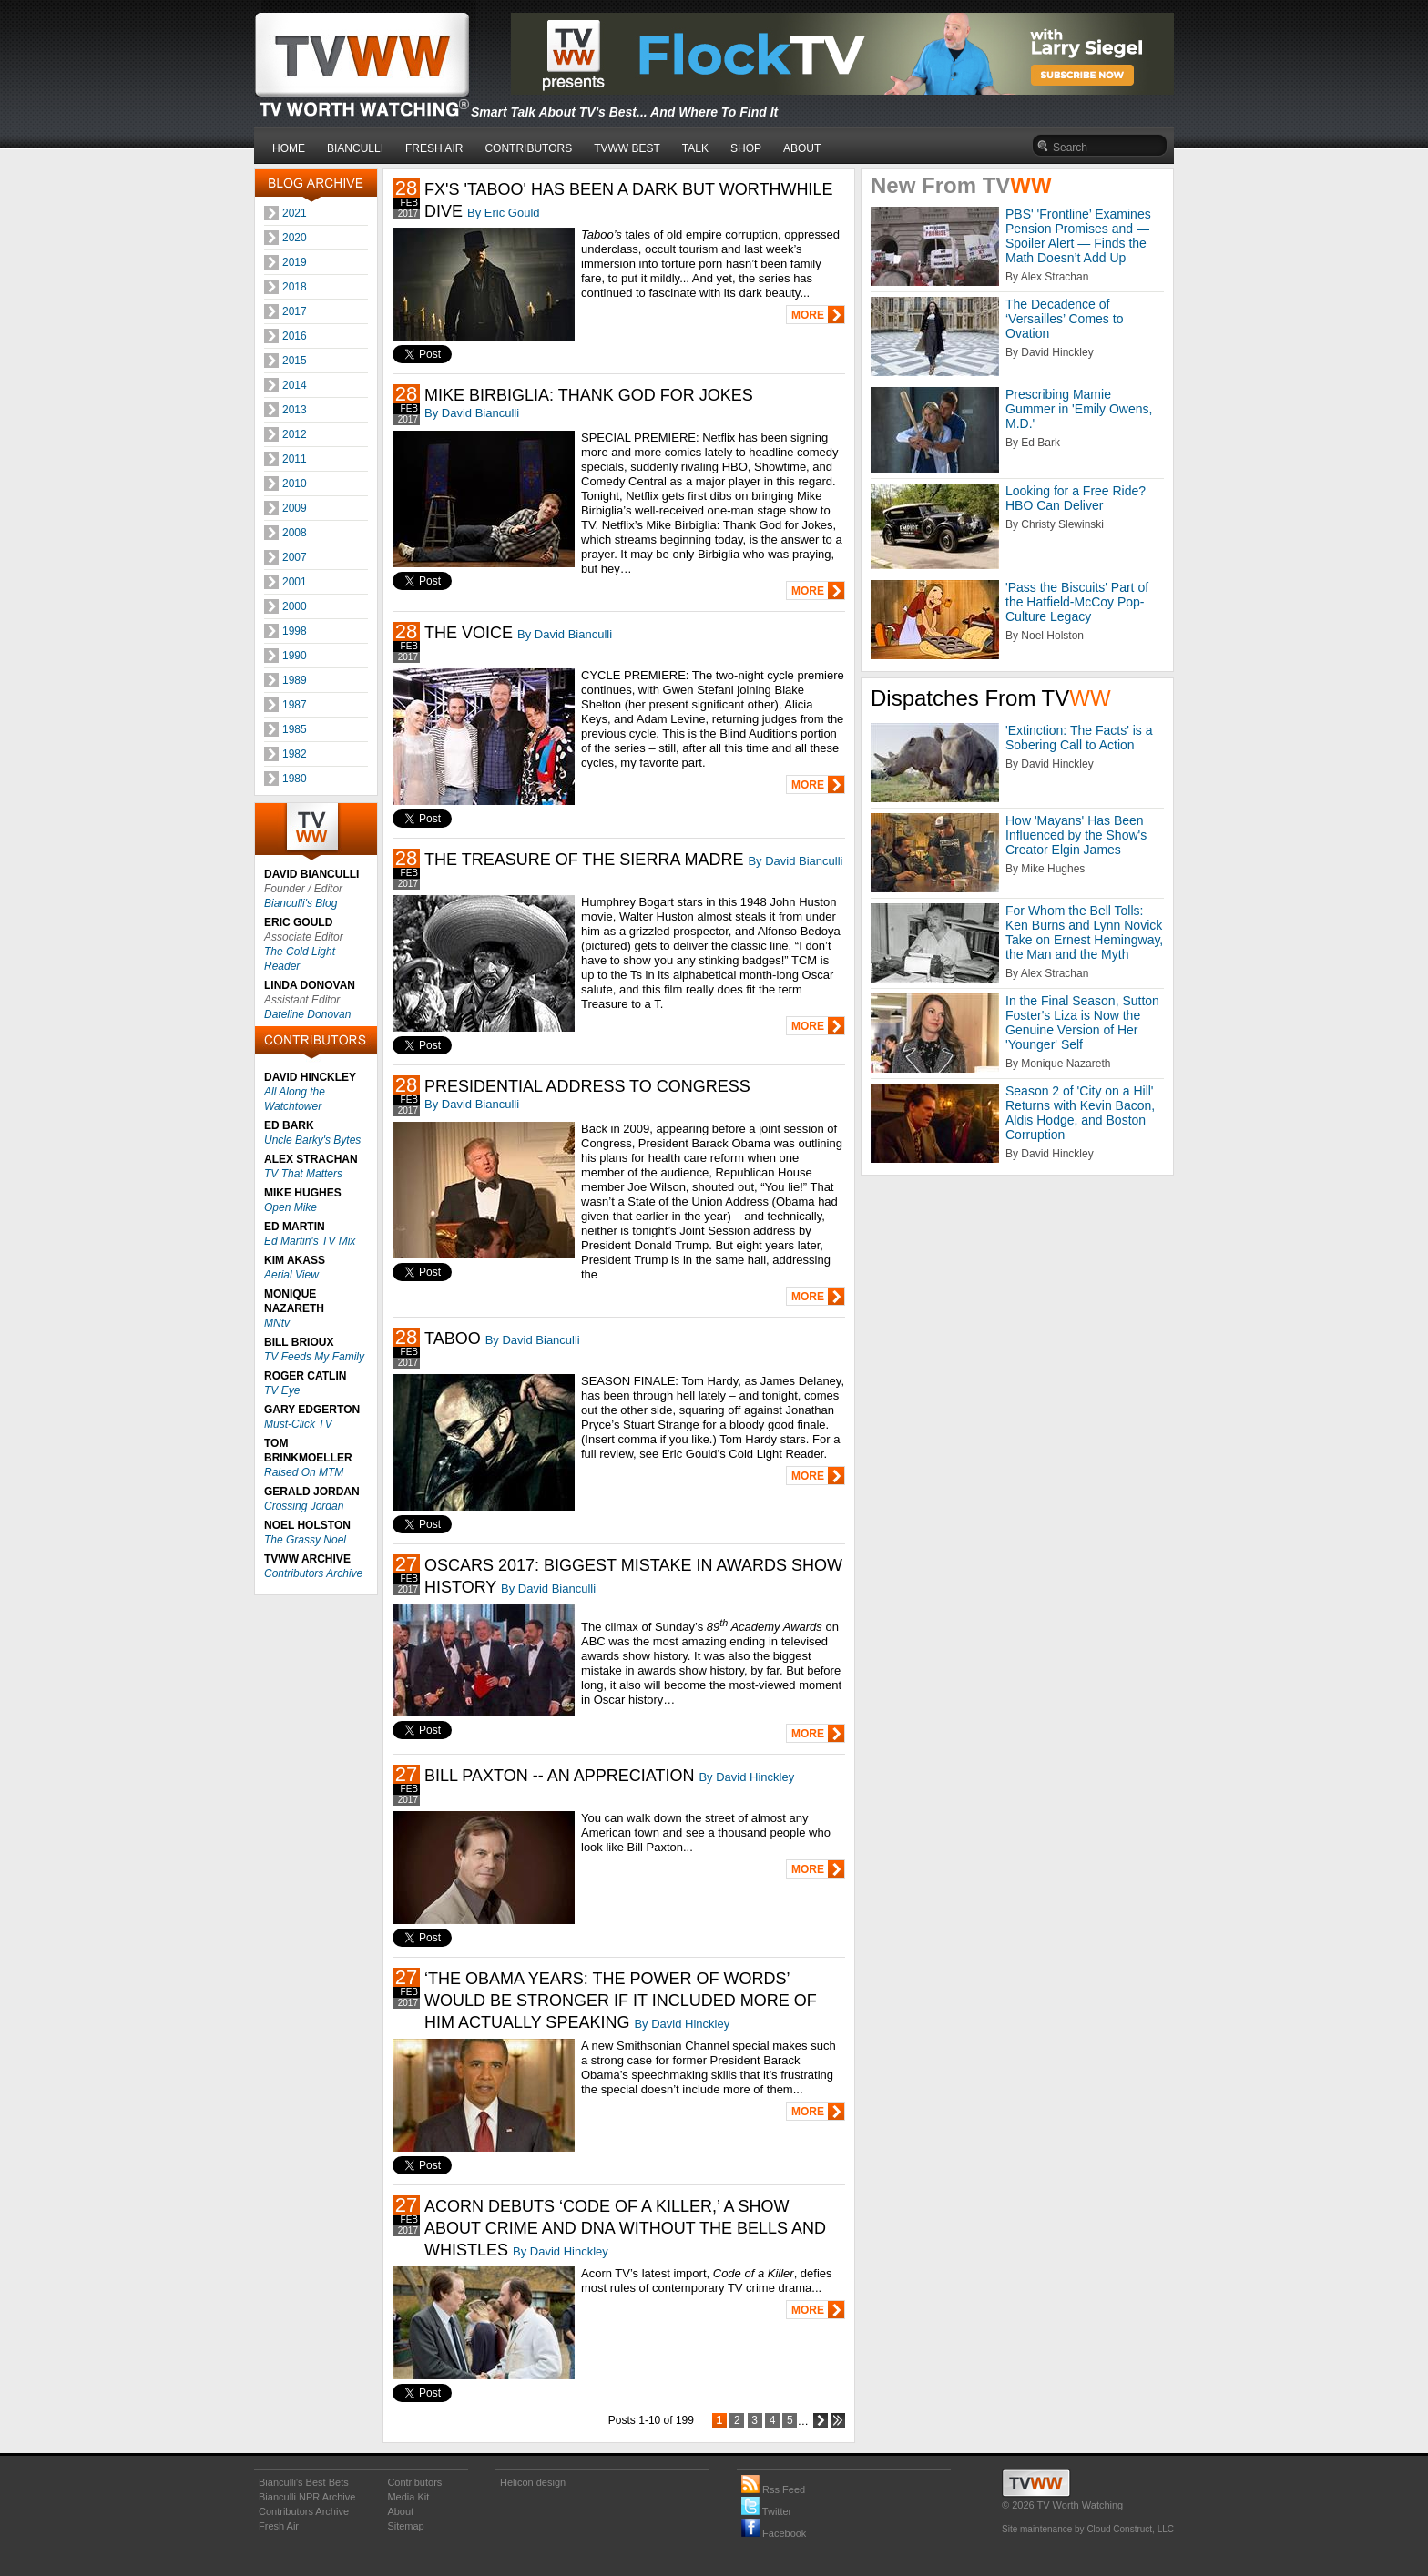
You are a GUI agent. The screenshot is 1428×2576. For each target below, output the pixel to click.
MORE (807, 315)
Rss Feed (773, 2489)
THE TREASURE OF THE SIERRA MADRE (583, 859)
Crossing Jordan (303, 1506)
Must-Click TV (298, 1424)
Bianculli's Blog (300, 903)
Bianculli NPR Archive (307, 2496)
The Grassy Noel (305, 1539)
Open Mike (290, 1207)
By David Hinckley (746, 1777)
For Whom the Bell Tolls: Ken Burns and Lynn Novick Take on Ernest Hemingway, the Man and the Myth (1084, 932)
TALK (695, 148)
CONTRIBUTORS (528, 148)
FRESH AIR (434, 148)
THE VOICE (468, 633)
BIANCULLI (355, 148)
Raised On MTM (303, 1472)
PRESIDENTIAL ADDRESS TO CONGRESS (587, 1086)
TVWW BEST (627, 148)
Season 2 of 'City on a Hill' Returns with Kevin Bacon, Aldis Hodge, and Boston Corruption (1080, 1113)
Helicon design (533, 2482)
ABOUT (802, 148)
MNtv (277, 1323)
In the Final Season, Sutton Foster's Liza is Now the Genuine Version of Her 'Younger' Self (1082, 1022)
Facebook (773, 2533)
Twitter (766, 2511)
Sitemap (405, 2525)
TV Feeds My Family (314, 1356)
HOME (288, 148)
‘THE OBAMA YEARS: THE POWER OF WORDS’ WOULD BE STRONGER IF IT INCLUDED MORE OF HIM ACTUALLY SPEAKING (620, 2000)
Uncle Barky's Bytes (312, 1140)
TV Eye (282, 1390)
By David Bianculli (471, 413)
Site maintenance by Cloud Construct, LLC (1088, 2529)
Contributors (414, 2482)
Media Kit (408, 2496)
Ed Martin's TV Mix (309, 1241)
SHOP (745, 148)
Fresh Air (279, 2525)
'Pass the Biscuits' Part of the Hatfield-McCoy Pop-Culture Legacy (1076, 602)
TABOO (452, 1338)
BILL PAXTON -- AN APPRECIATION (559, 1776)
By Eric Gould (503, 212)
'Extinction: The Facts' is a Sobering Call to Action (1079, 737)
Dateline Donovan (307, 1014)
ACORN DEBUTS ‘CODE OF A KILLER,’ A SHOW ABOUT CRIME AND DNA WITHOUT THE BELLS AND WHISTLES (625, 2228)
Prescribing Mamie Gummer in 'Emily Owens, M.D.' (1078, 409)
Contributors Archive (313, 1573)
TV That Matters (303, 1173)
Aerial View (291, 1274)
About (400, 2511)
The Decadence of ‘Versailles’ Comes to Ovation (1064, 319)
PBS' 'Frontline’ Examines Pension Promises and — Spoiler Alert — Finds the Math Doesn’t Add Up (1078, 236)
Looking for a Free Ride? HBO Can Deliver (1075, 498)
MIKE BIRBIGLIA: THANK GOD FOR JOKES (588, 395)
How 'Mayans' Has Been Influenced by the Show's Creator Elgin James (1076, 835)
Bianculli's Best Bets (304, 2482)
